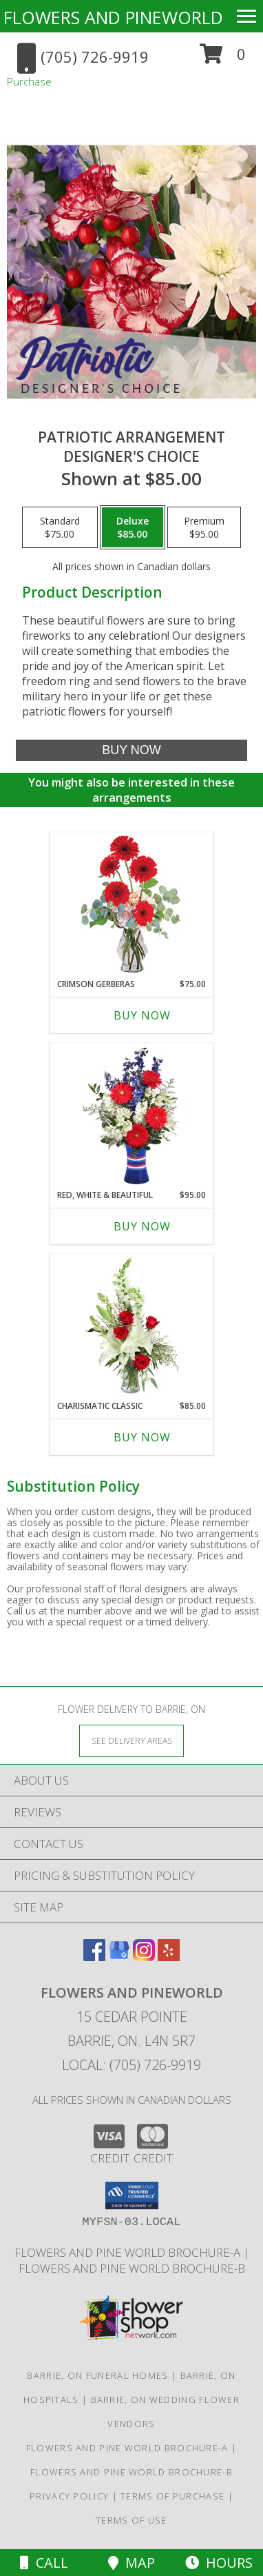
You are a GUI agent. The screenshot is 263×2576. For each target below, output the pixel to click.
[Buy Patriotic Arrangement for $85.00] (132, 750)
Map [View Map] (131, 2562)
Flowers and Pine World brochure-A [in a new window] (128, 2252)
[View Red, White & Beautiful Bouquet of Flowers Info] (131, 1116)
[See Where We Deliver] (131, 1740)
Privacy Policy (69, 2496)
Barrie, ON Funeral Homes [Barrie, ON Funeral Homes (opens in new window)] (97, 2375)
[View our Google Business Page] (119, 1957)
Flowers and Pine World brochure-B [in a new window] (132, 2268)
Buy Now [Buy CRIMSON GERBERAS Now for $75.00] (142, 1015)
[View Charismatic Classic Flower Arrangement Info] (131, 1327)
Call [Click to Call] (44, 2562)
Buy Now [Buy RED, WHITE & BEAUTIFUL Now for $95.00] (142, 1226)
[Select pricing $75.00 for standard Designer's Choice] (60, 527)
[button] (223, 58)
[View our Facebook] (94, 1957)
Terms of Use (131, 2520)
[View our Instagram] (144, 1957)
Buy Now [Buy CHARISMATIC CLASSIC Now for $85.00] (142, 1437)
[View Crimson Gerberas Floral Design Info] (131, 905)
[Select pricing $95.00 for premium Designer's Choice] (204, 527)
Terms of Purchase (172, 2496)
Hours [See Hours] (219, 2562)
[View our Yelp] (169, 1957)
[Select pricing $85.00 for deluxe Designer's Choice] (132, 527)
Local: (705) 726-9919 (131, 2065)
